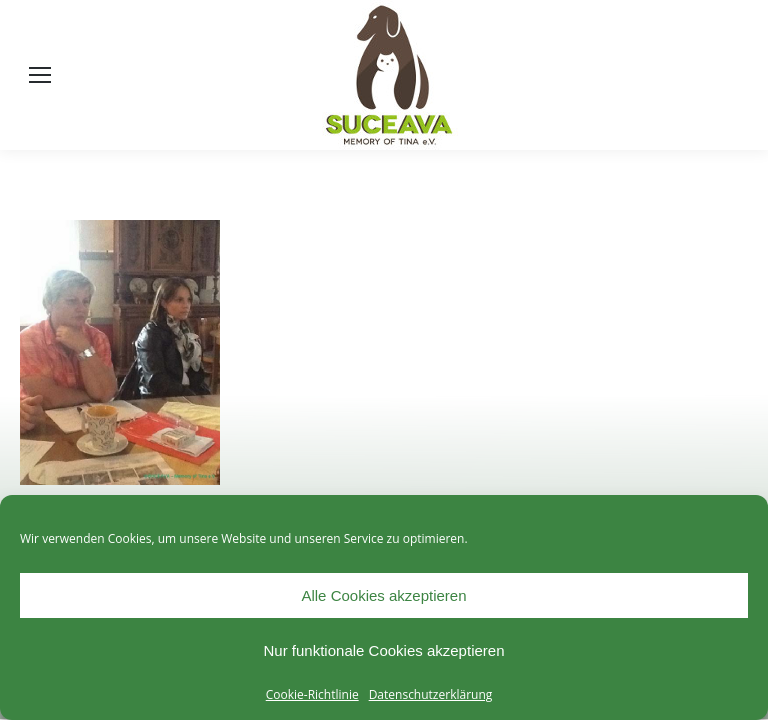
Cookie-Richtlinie (312, 694)
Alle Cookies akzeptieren (383, 595)
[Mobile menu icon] (40, 75)
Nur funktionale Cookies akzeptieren (384, 650)
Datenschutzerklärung (431, 694)
